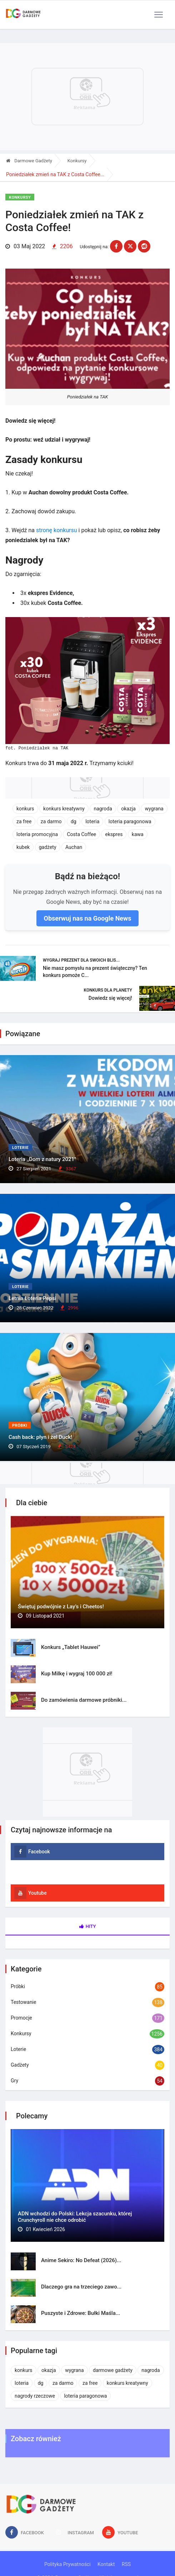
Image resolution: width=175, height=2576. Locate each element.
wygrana (154, 808)
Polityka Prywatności (67, 2564)
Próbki (19, 1425)
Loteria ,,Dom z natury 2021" (42, 1159)
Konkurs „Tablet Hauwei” (70, 1647)
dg (73, 821)
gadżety (47, 847)
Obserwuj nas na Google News (87, 918)
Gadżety (20, 2065)
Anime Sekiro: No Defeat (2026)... (81, 2260)
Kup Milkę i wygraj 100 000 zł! (76, 1673)
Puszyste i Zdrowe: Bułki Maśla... (80, 2313)
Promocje (21, 2018)
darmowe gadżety (112, 2370)
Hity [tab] (87, 1926)
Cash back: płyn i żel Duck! (40, 1437)
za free (23, 821)
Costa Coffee (81, 834)
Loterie (20, 1147)
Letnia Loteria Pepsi (32, 1298)
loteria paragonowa (130, 821)
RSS (126, 2564)
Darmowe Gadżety (29, 160)
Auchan (73, 847)
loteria (92, 821)
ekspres (113, 834)
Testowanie (23, 2002)
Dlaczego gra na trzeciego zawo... (81, 2287)
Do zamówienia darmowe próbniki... (83, 1700)
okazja (128, 808)
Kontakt (106, 2564)
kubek (23, 847)
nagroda (103, 808)
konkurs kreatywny (64, 808)
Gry (14, 2080)
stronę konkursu (56, 530)
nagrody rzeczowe (35, 2396)
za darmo (51, 821)
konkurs (25, 808)
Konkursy (77, 160)
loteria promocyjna (37, 834)
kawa (138, 834)
